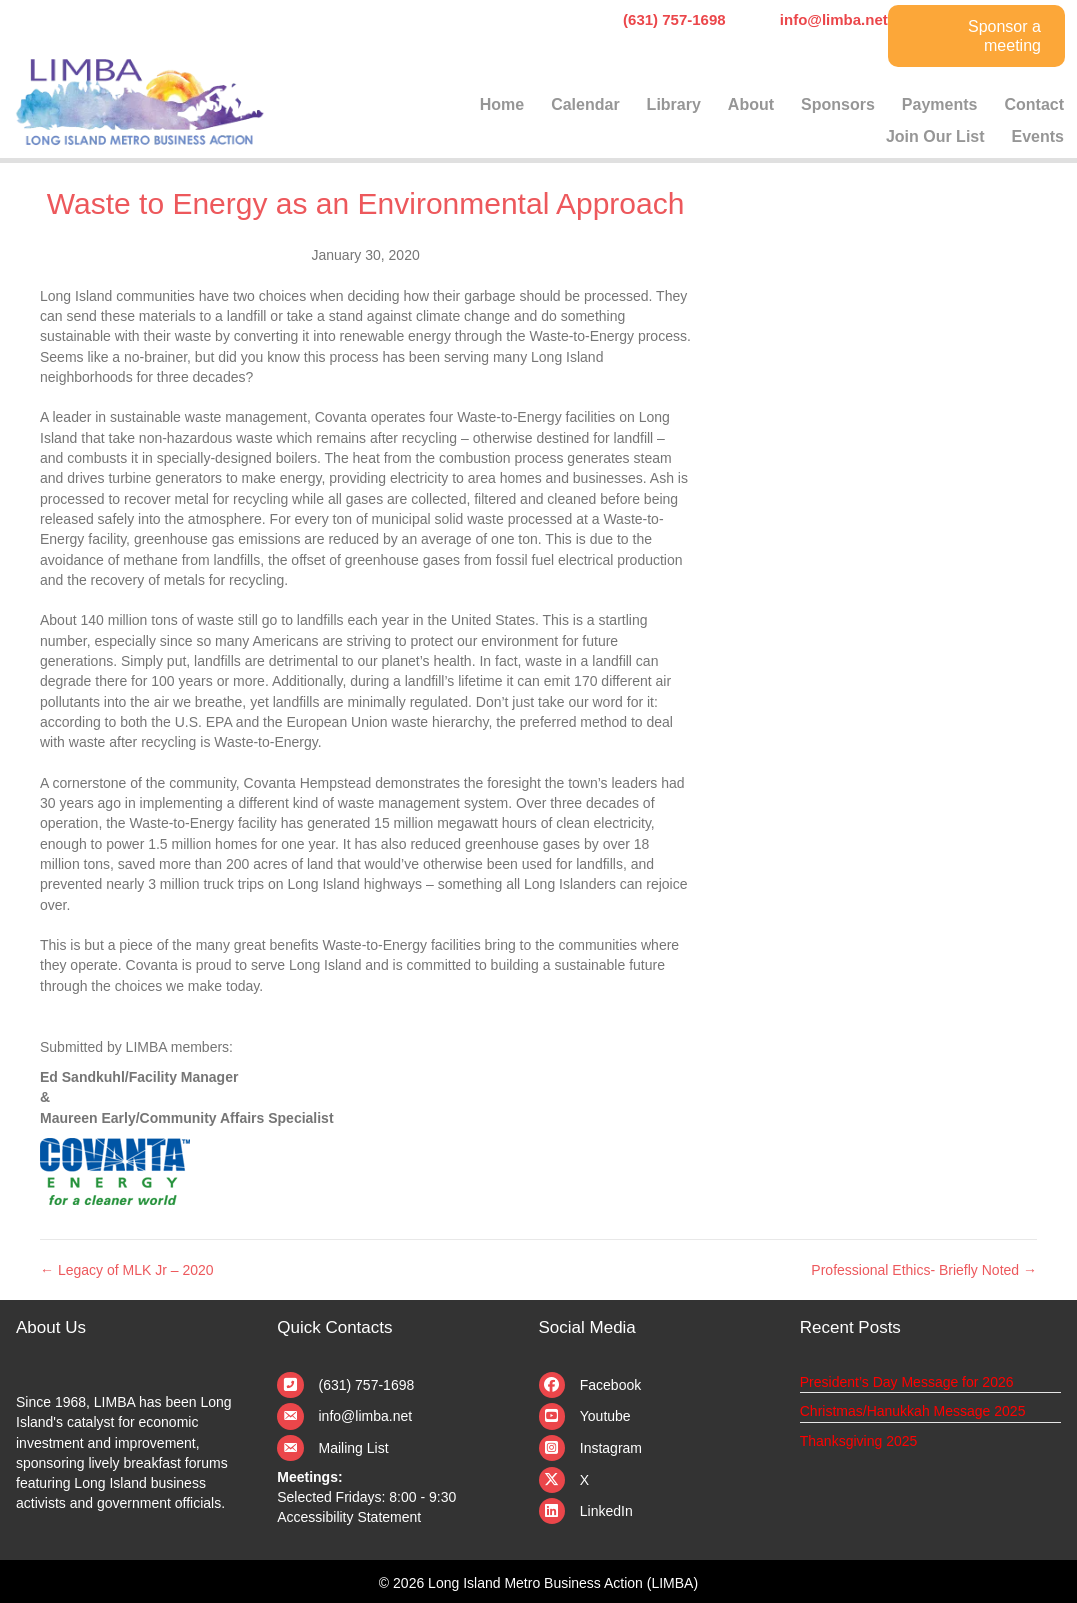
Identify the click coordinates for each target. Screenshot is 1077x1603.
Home (502, 104)
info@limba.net (366, 1416)
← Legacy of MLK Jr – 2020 (127, 1270)
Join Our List (935, 136)
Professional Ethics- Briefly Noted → (924, 1270)
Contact (1034, 104)
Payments (940, 104)
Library (674, 104)
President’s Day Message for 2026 (907, 1382)
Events (1038, 136)
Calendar (585, 104)
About (751, 104)
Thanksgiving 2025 (859, 1441)
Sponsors (838, 104)
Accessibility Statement (349, 1517)
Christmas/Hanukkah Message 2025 (913, 1411)
